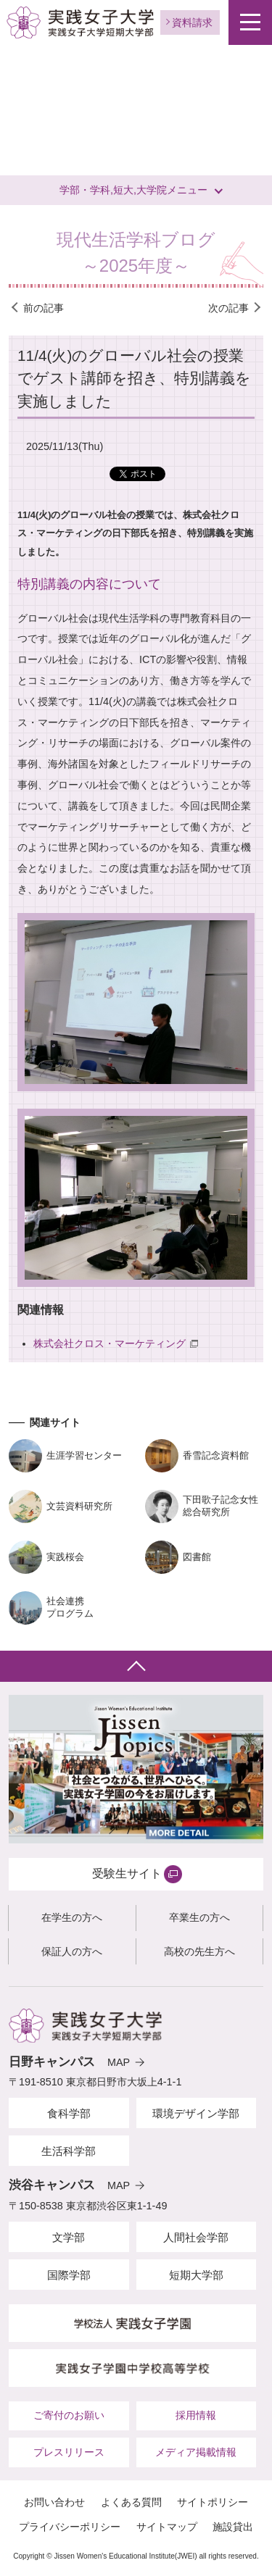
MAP (118, 2062)
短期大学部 (196, 2275)
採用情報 (196, 2415)
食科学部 (69, 2113)
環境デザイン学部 (195, 2113)
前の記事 (43, 308)
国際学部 (69, 2275)
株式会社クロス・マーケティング (109, 1343)
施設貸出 (233, 2527)
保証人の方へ (71, 1951)
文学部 (68, 2237)
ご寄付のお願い (68, 2415)
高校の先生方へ (199, 1951)
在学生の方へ (71, 1917)
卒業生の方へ (199, 1917)
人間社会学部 (195, 2237)
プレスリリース (68, 2452)
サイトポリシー (212, 2502)
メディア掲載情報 (195, 2452)
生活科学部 (68, 2151)
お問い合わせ (54, 2502)
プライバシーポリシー (69, 2527)
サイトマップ (166, 2527)
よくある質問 (131, 2502)
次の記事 (228, 308)
